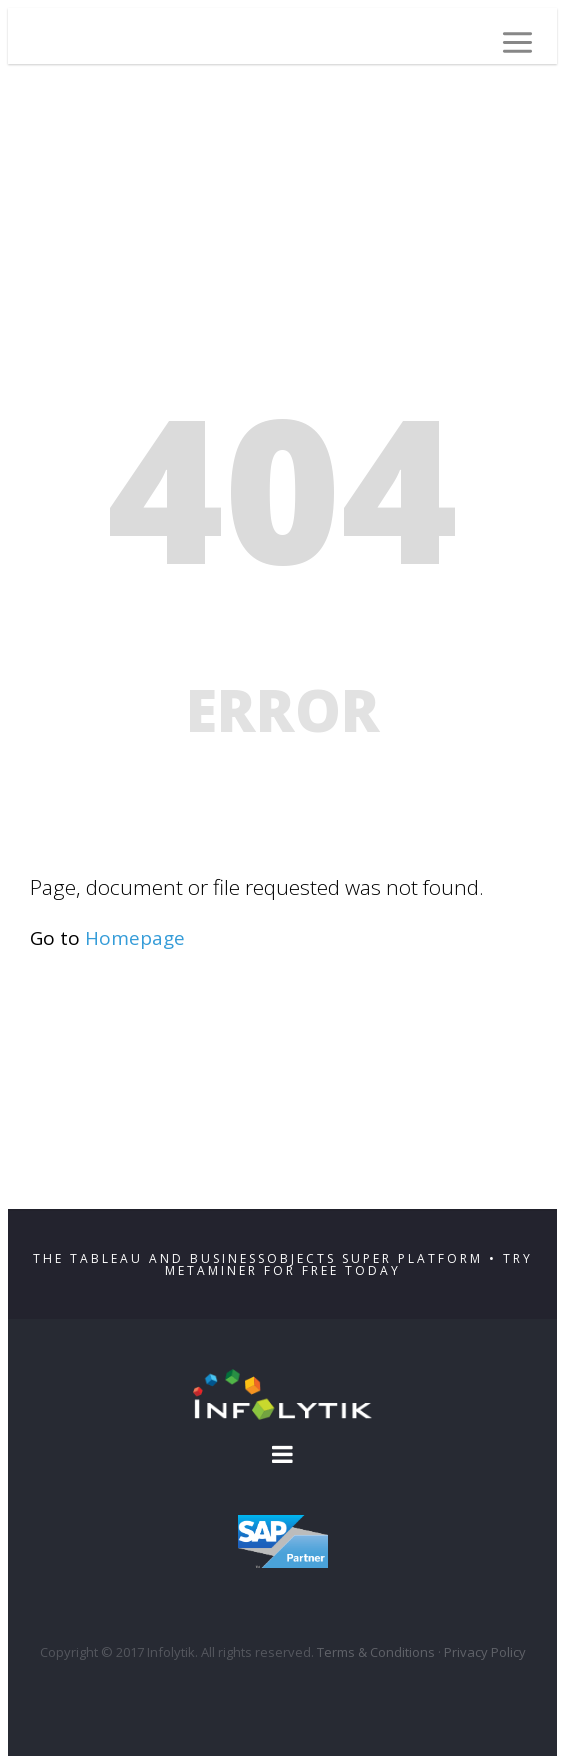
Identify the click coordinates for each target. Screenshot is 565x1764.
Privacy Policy (485, 1652)
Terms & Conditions (376, 1652)
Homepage (135, 938)
